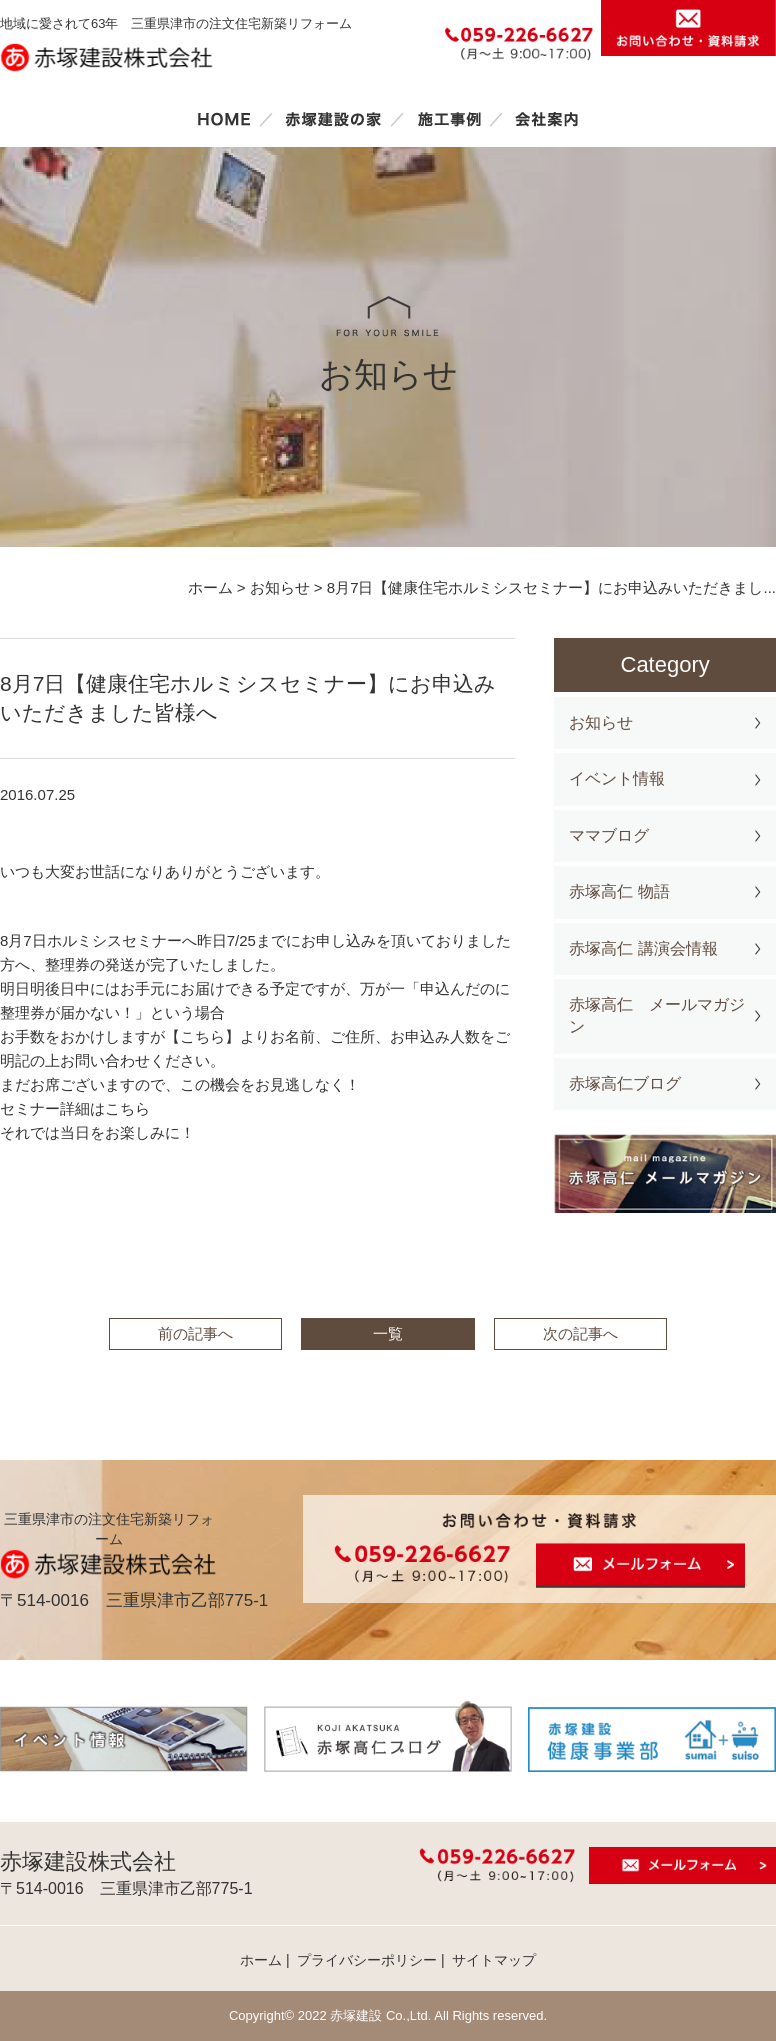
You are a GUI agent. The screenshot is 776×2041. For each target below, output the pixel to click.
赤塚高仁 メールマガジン (657, 1015)
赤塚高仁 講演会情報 (643, 948)
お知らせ (601, 722)
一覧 (388, 1333)
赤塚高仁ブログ (625, 1083)
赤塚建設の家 (333, 119)
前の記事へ (195, 1333)
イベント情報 (617, 778)
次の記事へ (580, 1333)
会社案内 (547, 119)
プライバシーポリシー (367, 1960)
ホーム (224, 119)
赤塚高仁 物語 (619, 891)
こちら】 (210, 1036)
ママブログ (609, 835)
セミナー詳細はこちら (75, 1108)
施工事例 (449, 119)
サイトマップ (494, 1960)
